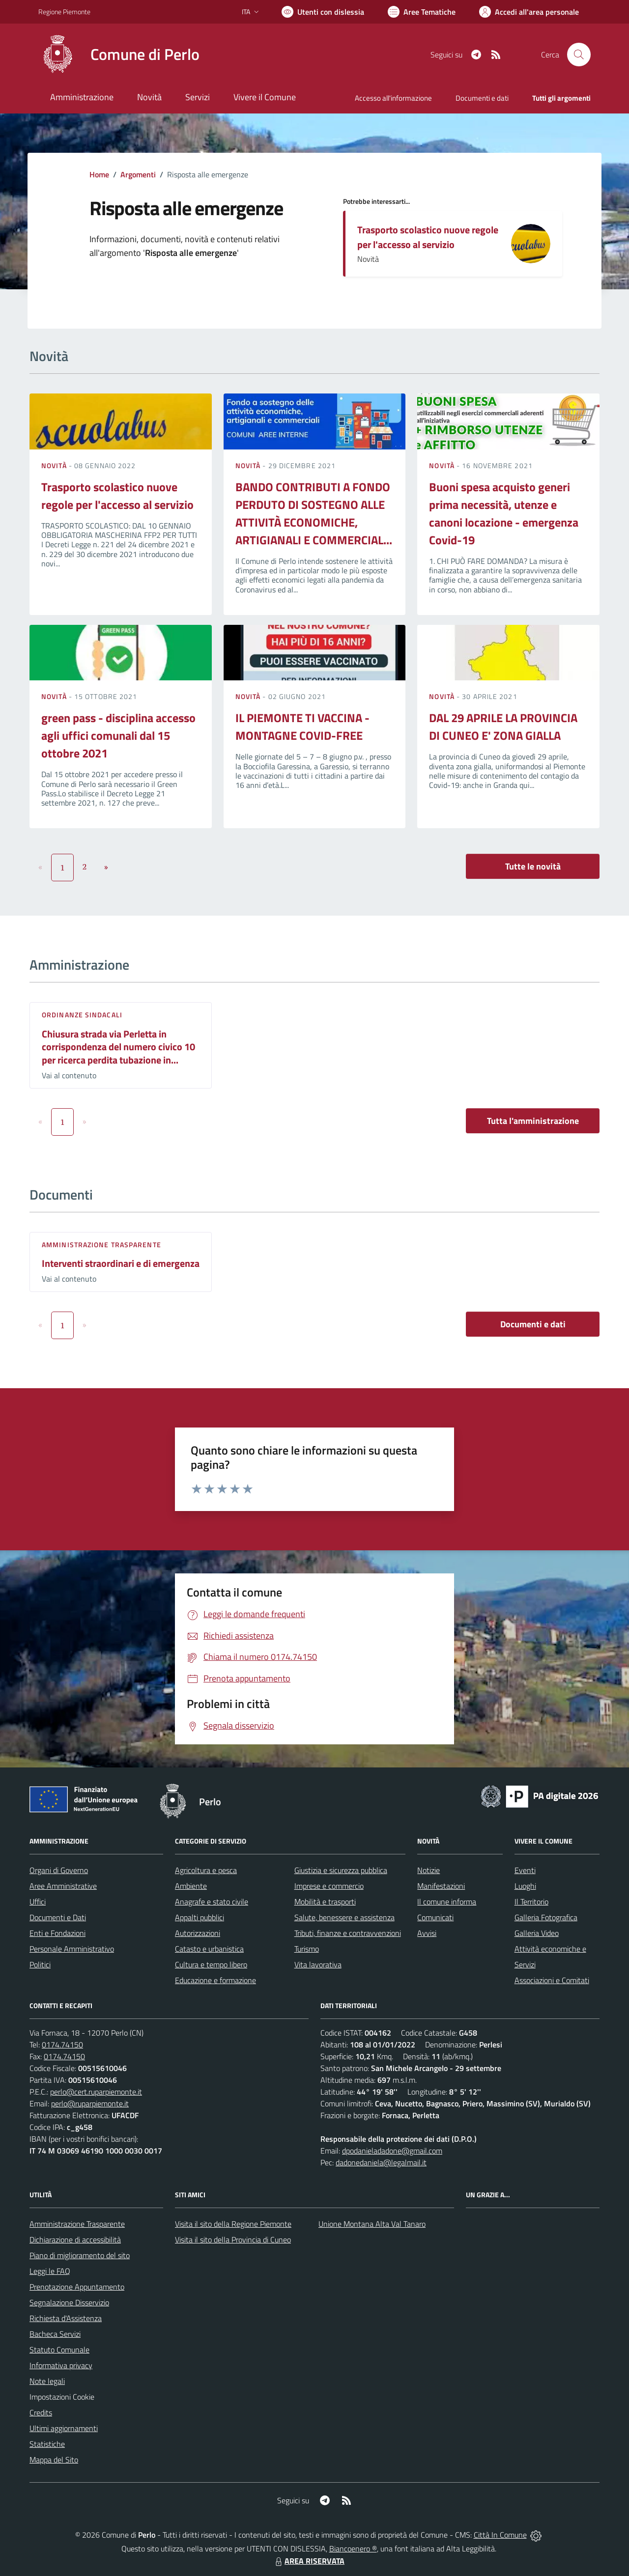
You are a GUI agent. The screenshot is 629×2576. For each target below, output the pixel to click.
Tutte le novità (533, 866)
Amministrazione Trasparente (77, 2224)
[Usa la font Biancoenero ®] (323, 12)
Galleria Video (537, 1933)
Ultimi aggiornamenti (63, 2428)
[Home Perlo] (119, 54)
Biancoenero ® (353, 2548)
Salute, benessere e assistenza (344, 1917)
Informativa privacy (60, 2365)
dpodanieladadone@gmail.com (392, 2150)
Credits (40, 2412)
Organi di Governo (58, 1870)
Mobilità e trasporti (325, 1901)
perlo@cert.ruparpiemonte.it (96, 2092)
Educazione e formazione (215, 1980)
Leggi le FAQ (49, 2271)
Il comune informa (446, 1901)
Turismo (306, 1949)
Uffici (37, 1901)
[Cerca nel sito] (579, 54)
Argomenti (138, 174)
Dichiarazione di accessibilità (75, 2239)
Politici (40, 1964)
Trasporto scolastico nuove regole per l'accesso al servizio (427, 237)
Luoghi (525, 1886)
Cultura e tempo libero (211, 1964)
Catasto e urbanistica (209, 1949)
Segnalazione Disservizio (69, 2302)
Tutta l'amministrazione (533, 1120)
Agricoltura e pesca (206, 1870)
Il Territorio (531, 1901)
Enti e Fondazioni (57, 1933)
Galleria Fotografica (546, 1917)
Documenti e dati (533, 1324)
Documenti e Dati (57, 1917)
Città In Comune (500, 2535)
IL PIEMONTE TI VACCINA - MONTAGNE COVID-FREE (302, 726)
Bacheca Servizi (55, 2334)
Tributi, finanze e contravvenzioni (347, 1933)
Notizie (428, 1870)
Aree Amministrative (63, 1886)
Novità (55, 465)
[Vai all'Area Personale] (529, 12)
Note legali (47, 2381)
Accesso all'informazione (393, 98)
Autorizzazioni (197, 1933)
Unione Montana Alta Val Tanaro (372, 2224)
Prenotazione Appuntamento (76, 2287)
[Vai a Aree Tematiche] (421, 12)
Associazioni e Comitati (552, 1980)
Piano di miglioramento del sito (79, 2255)
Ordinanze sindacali (82, 1014)
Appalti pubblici (199, 1917)
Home (99, 174)
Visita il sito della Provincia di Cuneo (233, 2239)
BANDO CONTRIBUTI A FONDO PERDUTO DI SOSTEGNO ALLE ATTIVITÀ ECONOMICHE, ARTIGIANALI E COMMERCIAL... (313, 513)
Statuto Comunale (59, 2349)
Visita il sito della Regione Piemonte (233, 2224)
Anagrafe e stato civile (211, 1901)
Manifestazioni (441, 1886)
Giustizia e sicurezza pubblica (340, 1870)
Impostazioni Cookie (61, 2397)
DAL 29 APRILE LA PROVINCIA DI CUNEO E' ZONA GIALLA (503, 726)
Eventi (525, 1870)
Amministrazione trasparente (101, 1244)
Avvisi (426, 1933)
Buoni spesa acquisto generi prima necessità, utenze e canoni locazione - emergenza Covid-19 (503, 513)
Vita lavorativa (318, 1964)
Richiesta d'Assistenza (65, 2318)
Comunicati (435, 1917)
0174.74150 (62, 2044)
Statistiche (47, 2444)
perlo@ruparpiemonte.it (90, 2103)
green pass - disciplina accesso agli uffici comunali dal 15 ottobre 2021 (118, 735)
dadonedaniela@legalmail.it (381, 2162)
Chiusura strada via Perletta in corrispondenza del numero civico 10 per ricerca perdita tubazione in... (118, 1046)
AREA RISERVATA (308, 2561)
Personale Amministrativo (71, 1949)
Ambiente (191, 1886)
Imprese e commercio (329, 1886)
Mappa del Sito (53, 2459)
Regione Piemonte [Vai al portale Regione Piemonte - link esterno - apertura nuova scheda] (64, 11)
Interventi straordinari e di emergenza (121, 1263)
